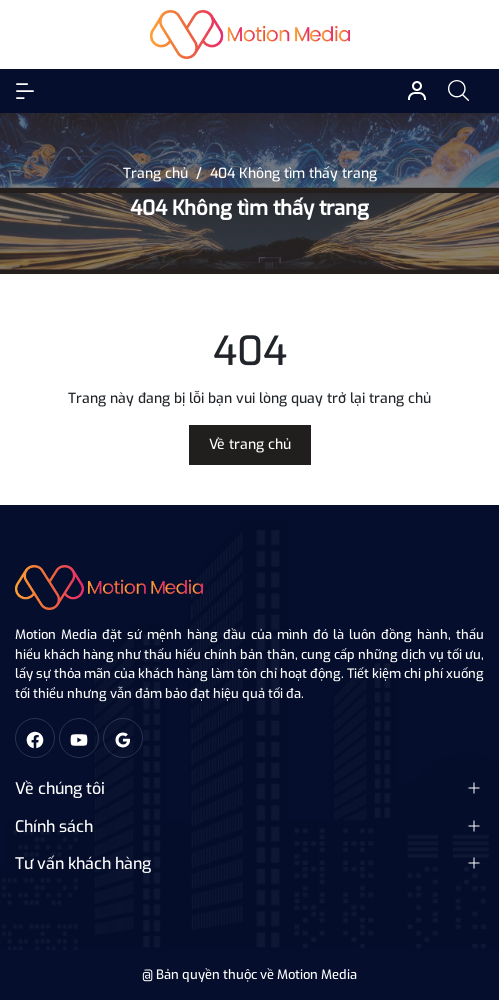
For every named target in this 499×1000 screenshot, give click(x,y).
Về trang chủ (250, 444)
